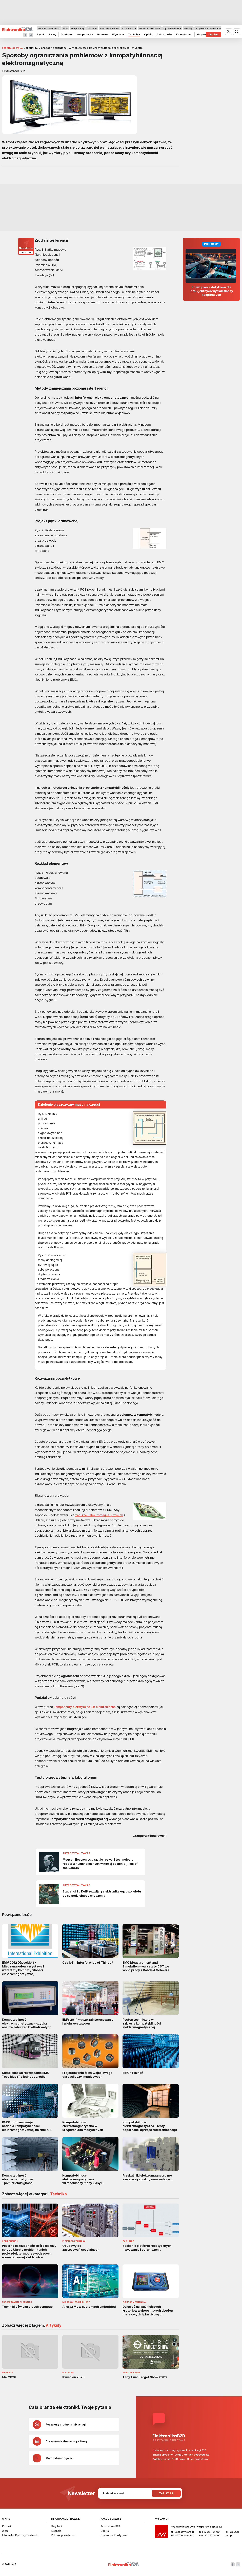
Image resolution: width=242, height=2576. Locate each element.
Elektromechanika (109, 28)
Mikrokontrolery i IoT (149, 28)
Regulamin (57, 2526)
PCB (65, 28)
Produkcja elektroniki (49, 28)
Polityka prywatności (63, 2535)
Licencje (56, 2530)
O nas (5, 2530)
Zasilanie (92, 28)
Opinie (148, 34)
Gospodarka (85, 34)
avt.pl (229, 2535)
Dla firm (213, 34)
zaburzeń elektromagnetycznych (99, 1515)
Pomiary (188, 28)
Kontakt (6, 2526)
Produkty (67, 34)
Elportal (104, 2530)
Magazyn (202, 34)
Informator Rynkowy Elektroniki (20, 2535)
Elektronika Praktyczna (113, 2535)
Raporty (102, 34)
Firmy (52, 34)
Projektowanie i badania (208, 28)
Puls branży (164, 34)
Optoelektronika (172, 28)
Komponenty (77, 28)
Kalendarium (184, 34)
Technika (134, 34)
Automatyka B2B (110, 2526)
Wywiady (118, 34)
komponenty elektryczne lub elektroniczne (85, 1707)
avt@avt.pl (232, 2531)
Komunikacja (129, 28)
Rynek (41, 34)
